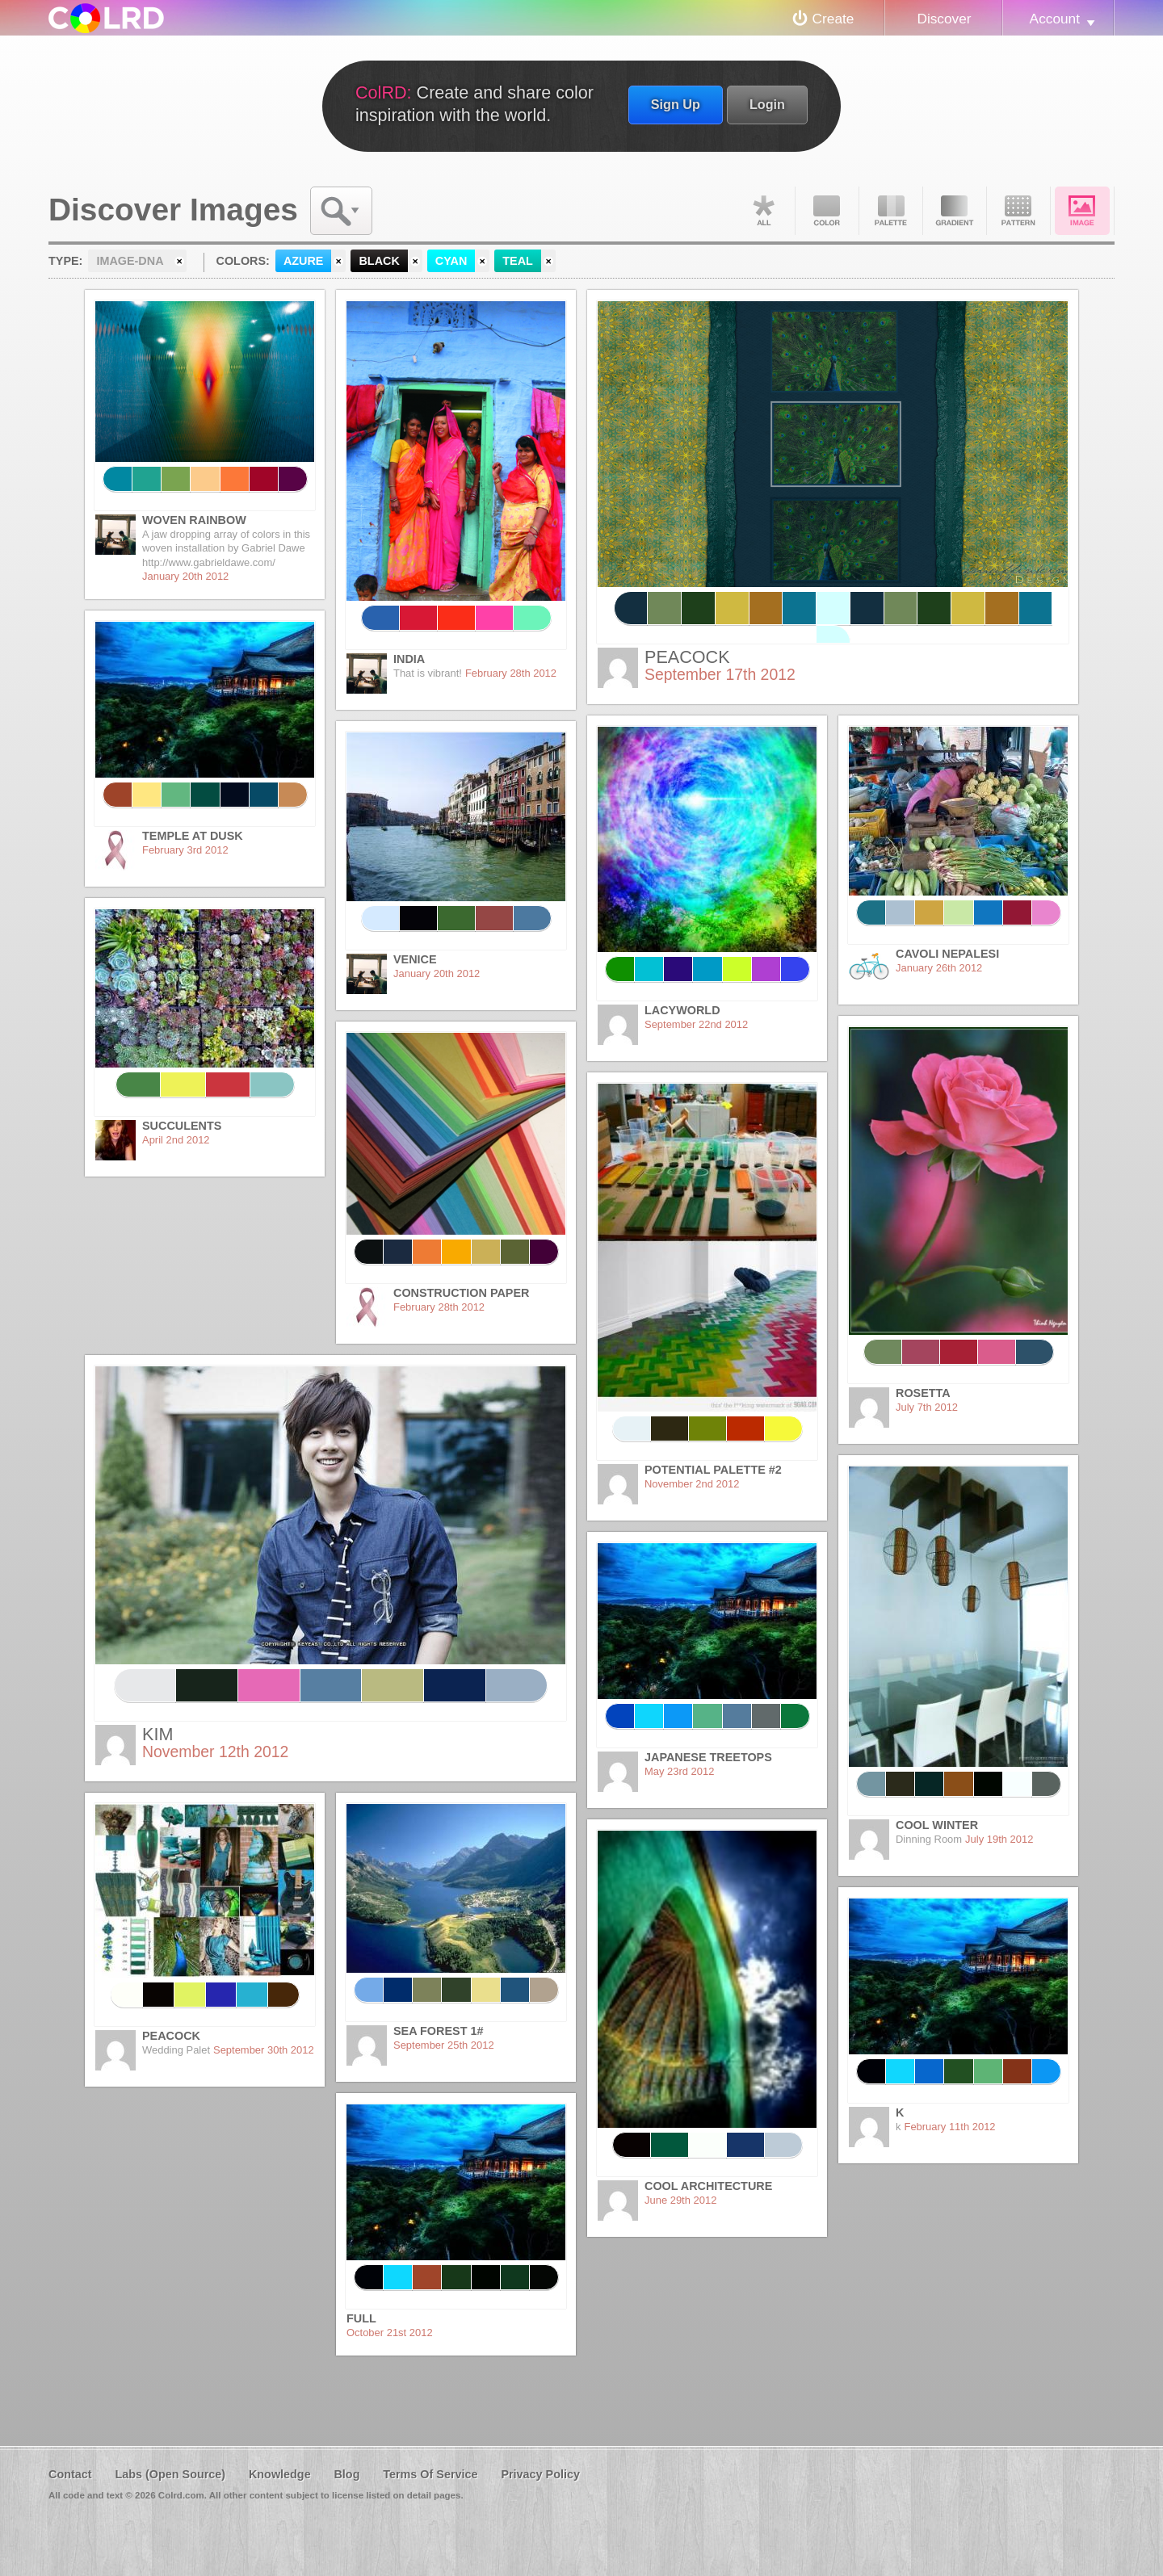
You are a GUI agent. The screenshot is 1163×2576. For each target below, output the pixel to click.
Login (767, 104)
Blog (346, 2474)
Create (833, 18)
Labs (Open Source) (170, 2474)
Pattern (1018, 211)
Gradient (954, 211)
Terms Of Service (430, 2474)
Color (827, 211)
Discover (944, 18)
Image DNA (1082, 211)
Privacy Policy (540, 2474)
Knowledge (280, 2474)
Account (1055, 18)
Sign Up (675, 104)
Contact (70, 2474)
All (763, 211)
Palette (890, 211)
